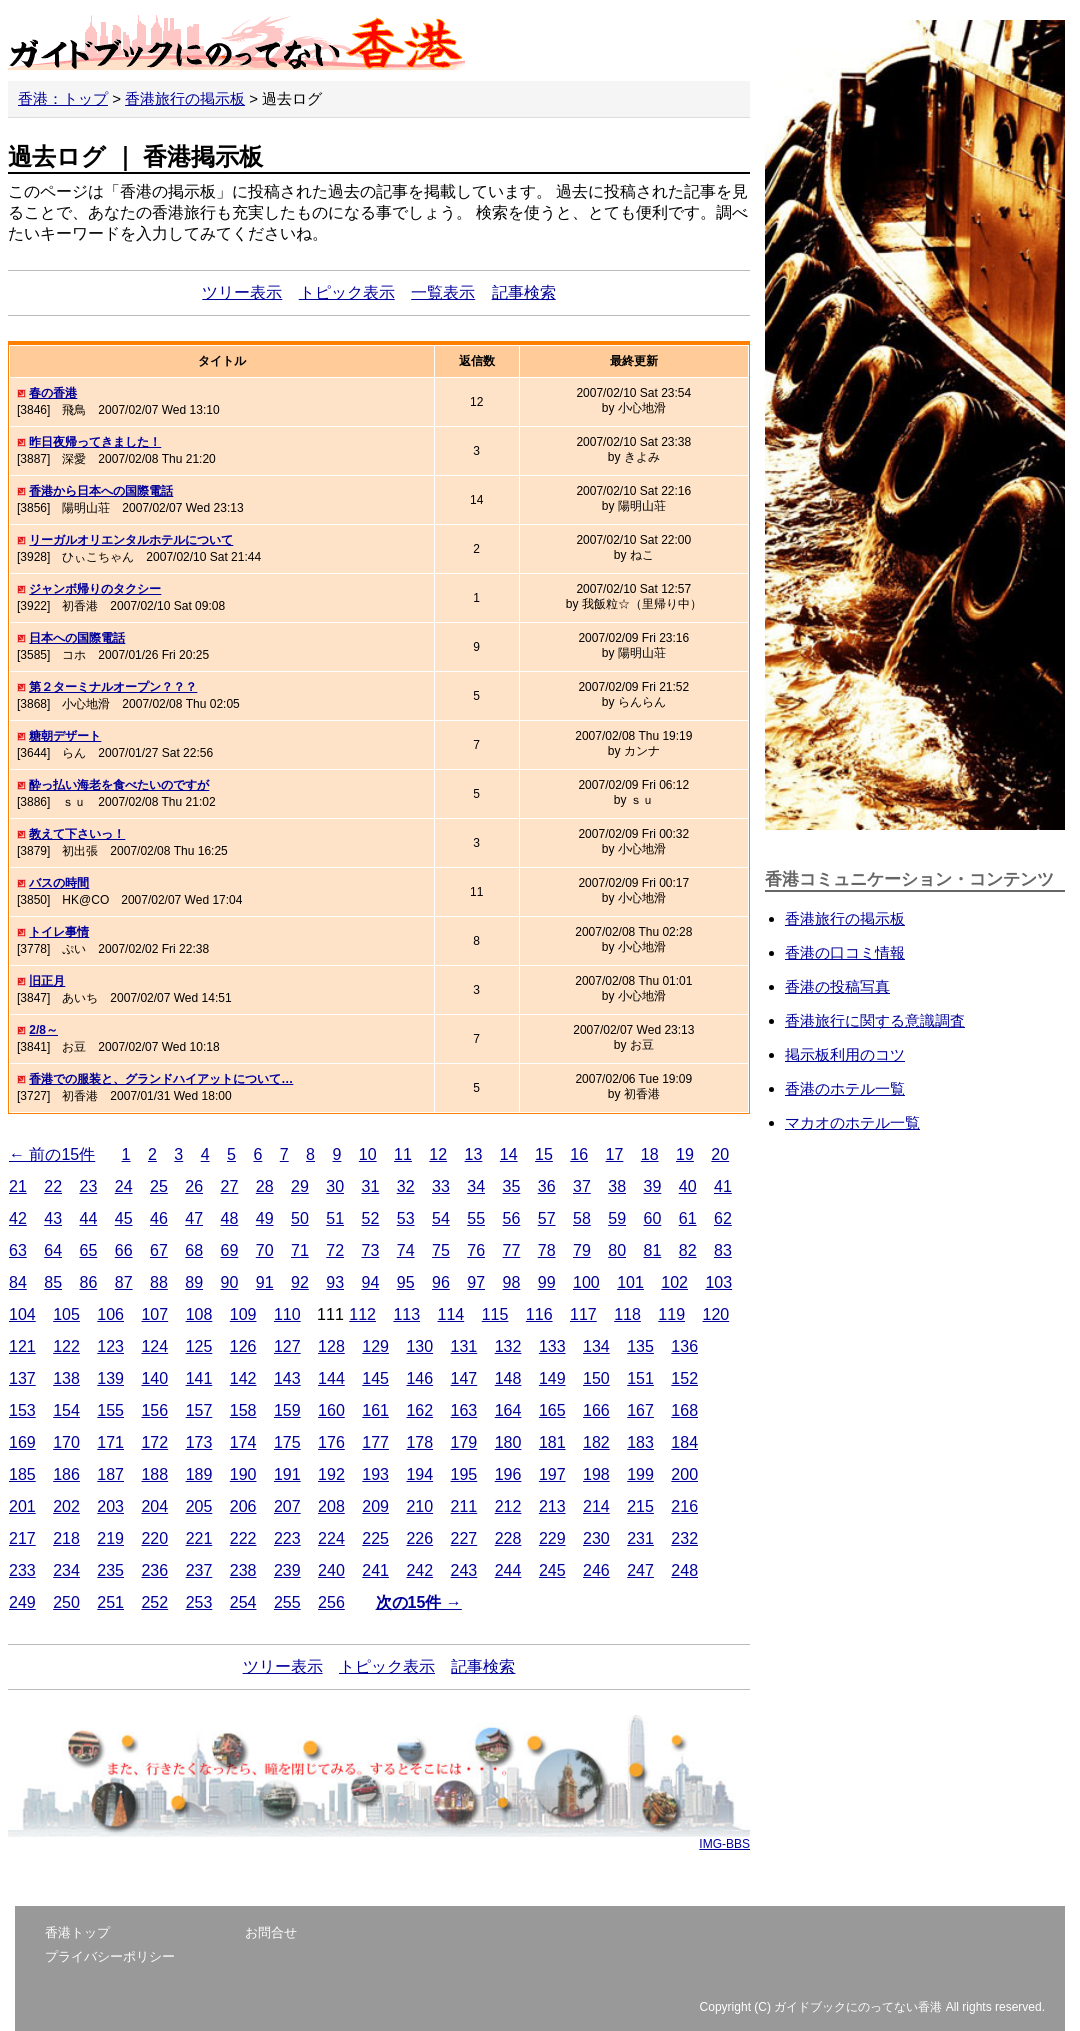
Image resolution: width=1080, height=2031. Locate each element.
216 (684, 1506)
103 (718, 1282)
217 (22, 1538)
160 (331, 1410)
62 (723, 1218)
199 (640, 1474)
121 (22, 1346)
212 (508, 1506)
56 (512, 1218)
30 (335, 1186)
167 (640, 1410)
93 (335, 1282)
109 (243, 1314)
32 (406, 1186)
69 (230, 1250)
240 (331, 1570)
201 (22, 1506)
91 (265, 1282)
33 (441, 1186)
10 (368, 1154)
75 (441, 1250)
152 (684, 1378)
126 (243, 1346)
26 (194, 1186)
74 (406, 1250)
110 (287, 1314)
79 (582, 1250)
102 (674, 1282)
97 (476, 1282)
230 (596, 1538)
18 (650, 1154)
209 (375, 1506)
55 (476, 1218)
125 (199, 1346)
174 (243, 1442)
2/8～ (43, 1030)
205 (199, 1506)
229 (552, 1538)
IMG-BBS (724, 1844)
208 (331, 1506)
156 (154, 1410)
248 (684, 1570)
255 (287, 1602)
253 (199, 1602)
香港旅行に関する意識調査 (875, 1020)
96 (441, 1282)
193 (375, 1474)
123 (110, 1346)
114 (451, 1314)
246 (596, 1570)
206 (243, 1506)
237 (199, 1570)
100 (586, 1282)
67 (159, 1250)
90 (230, 1282)
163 (464, 1410)
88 (159, 1282)
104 (22, 1314)
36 (547, 1186)
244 (508, 1570)
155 (110, 1410)
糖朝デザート (65, 736)
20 (720, 1154)
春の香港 (53, 393)
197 (552, 1474)
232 (684, 1538)
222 (243, 1538)
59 (617, 1218)
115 (495, 1314)
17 (615, 1154)
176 (331, 1442)
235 (110, 1570)
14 (509, 1154)
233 (22, 1570)
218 (66, 1538)
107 (154, 1314)
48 (230, 1218)
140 (154, 1378)
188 (154, 1474)
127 (287, 1346)
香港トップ (77, 1932)
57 (547, 1218)
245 (552, 1570)
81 (653, 1250)
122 (66, 1346)
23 (89, 1186)
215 (640, 1506)
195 (464, 1474)
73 (371, 1250)
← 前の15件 (52, 1154)
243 (464, 1570)
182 (596, 1442)
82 (688, 1250)
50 (300, 1218)
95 (406, 1282)
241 (375, 1570)
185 (22, 1474)
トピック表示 (347, 292)
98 (512, 1282)
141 (199, 1378)
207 (287, 1506)
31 (371, 1186)
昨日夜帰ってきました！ (95, 442)
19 (685, 1154)
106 (110, 1314)
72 (335, 1250)
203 (110, 1506)
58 (582, 1218)
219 (110, 1538)
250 (66, 1602)
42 (18, 1218)
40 (688, 1186)
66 (124, 1250)
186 (66, 1474)
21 (18, 1186)
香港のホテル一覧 (845, 1088)
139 (110, 1378)
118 (627, 1314)
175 (287, 1442)
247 (640, 1570)
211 (464, 1506)
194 (419, 1474)
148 (508, 1378)
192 (331, 1474)
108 (199, 1314)
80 (617, 1250)
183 (640, 1442)
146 (419, 1378)
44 (89, 1218)
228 (508, 1538)
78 (547, 1250)
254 (243, 1602)
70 (265, 1250)
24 (124, 1186)
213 (552, 1506)
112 (362, 1314)
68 (194, 1250)
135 (640, 1346)
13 (474, 1154)
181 (552, 1442)
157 (199, 1410)
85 (53, 1282)
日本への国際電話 (77, 638)
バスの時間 (59, 883)
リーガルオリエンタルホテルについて (131, 540)
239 (287, 1570)
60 (653, 1218)
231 (640, 1538)
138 (66, 1378)
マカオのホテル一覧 (852, 1122)
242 (419, 1570)
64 (53, 1250)
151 (640, 1378)
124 (154, 1346)
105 (66, 1314)
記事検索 (524, 292)
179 (464, 1442)
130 (419, 1346)
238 (243, 1570)
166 (596, 1410)
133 (552, 1346)
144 (331, 1378)
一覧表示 (443, 292)
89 (194, 1282)
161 (375, 1410)
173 (199, 1442)
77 (512, 1250)
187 (110, 1474)
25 (159, 1186)
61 (688, 1218)
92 (300, 1282)
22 (53, 1186)
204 (154, 1506)
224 (331, 1538)
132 (508, 1346)
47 (194, 1218)
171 (110, 1442)
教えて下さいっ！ (77, 834)
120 (715, 1314)
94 (371, 1282)
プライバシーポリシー (110, 1956)
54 (441, 1218)
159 (287, 1410)
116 (539, 1314)
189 (199, 1474)
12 (438, 1154)
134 (596, 1346)
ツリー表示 (242, 292)
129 (375, 1346)
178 (419, 1442)
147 (464, 1378)
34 (476, 1186)
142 (243, 1378)
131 (464, 1346)
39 (653, 1186)
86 (89, 1282)
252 (154, 1602)
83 (723, 1250)
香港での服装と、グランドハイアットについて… (161, 1079)
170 (66, 1442)
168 (684, 1410)
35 (512, 1186)
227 (464, 1538)
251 (110, 1602)
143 (287, 1378)
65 (89, 1250)
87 (124, 1282)
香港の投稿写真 (837, 986)
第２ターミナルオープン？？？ (113, 687)
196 (508, 1474)
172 (154, 1442)
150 (596, 1378)
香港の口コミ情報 (845, 952)
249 (22, 1602)
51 (335, 1218)
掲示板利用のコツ (845, 1054)
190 (243, 1474)
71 (300, 1250)
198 (596, 1474)
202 (66, 1506)
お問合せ (271, 1932)
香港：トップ (63, 98)
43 (53, 1218)
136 (684, 1346)
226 (419, 1538)
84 (18, 1282)
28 (265, 1186)
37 (582, 1186)
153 (22, 1410)
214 (596, 1506)
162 (419, 1410)
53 (406, 1218)
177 (375, 1442)
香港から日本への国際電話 (101, 491)
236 (154, 1570)
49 (265, 1218)
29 (300, 1186)
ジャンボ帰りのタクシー (95, 589)
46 (159, 1218)
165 (552, 1410)
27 (230, 1186)
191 (287, 1474)
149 (552, 1378)
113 (406, 1314)
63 (18, 1250)
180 (508, 1442)
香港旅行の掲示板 (185, 98)
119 (671, 1314)
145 (375, 1378)
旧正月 (47, 981)
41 (723, 1186)
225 (375, 1538)
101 (630, 1282)
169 (22, 1442)
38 (617, 1186)
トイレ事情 (59, 932)
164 (508, 1410)
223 (287, 1538)
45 (124, 1218)
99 (547, 1282)
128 (331, 1346)
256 (331, 1602)
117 (583, 1314)
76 (476, 1250)
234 (66, 1570)
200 (684, 1474)
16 (579, 1154)
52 (371, 1218)
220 (154, 1538)
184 (684, 1442)
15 (544, 1154)
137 (22, 1378)
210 (419, 1506)
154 (66, 1410)
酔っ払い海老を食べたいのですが (119, 785)
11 (403, 1154)
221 (199, 1538)
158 (243, 1410)
